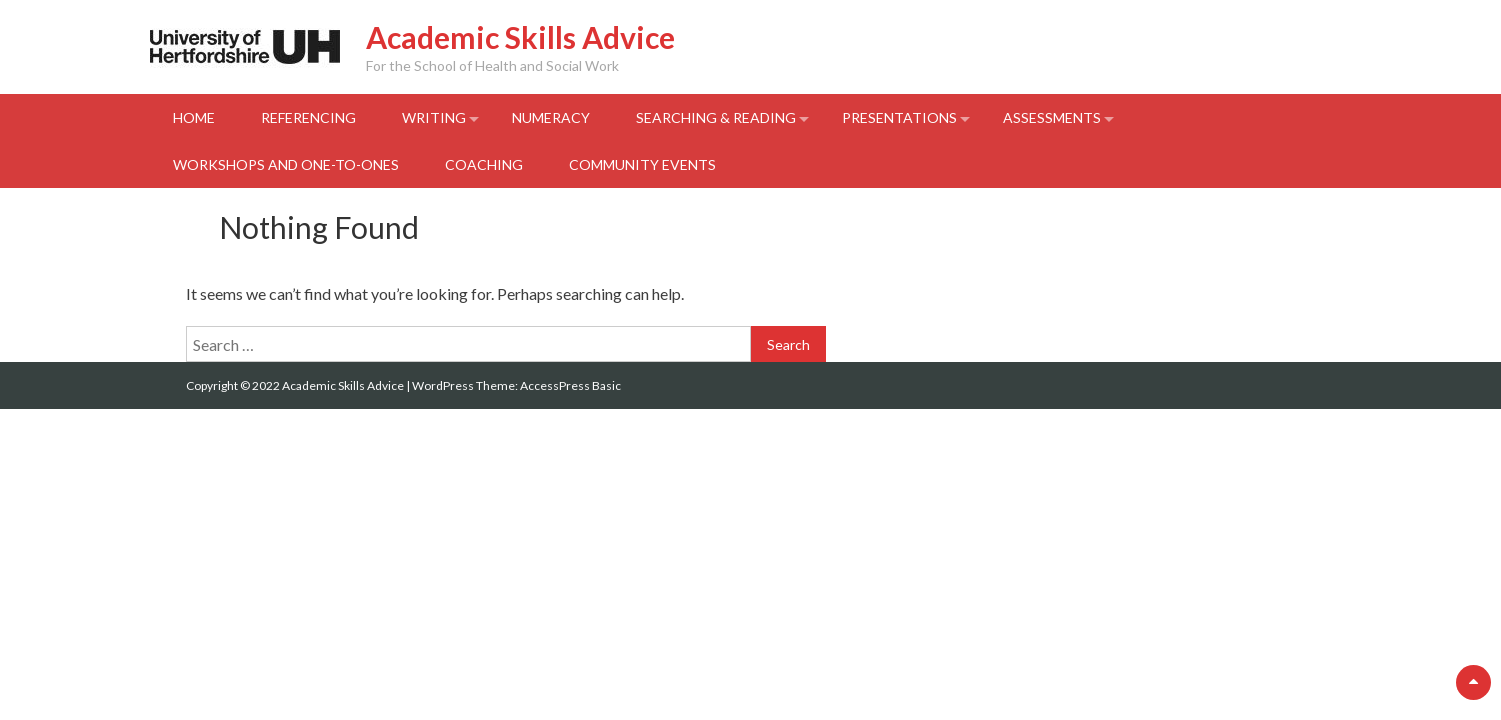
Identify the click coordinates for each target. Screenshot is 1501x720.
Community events (642, 164)
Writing (434, 117)
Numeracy (551, 117)
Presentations (899, 117)
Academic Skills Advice (520, 37)
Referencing (308, 117)
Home (194, 117)
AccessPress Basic (570, 385)
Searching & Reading (716, 117)
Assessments (1052, 117)
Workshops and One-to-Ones (286, 164)
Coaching (484, 164)
